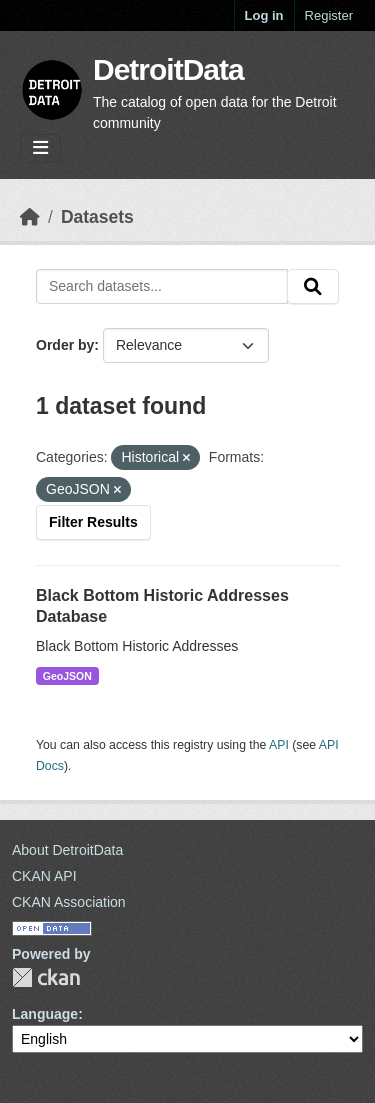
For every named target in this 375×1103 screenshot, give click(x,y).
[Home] (30, 217)
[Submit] (313, 287)
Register (329, 15)
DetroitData (168, 69)
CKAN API (44, 876)
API (279, 745)
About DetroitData (67, 850)
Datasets (97, 217)
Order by (65, 345)
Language (45, 1014)
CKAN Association (69, 902)
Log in (264, 15)
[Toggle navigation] (40, 148)
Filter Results (93, 522)
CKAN (46, 977)
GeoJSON (67, 676)
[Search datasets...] (162, 287)
